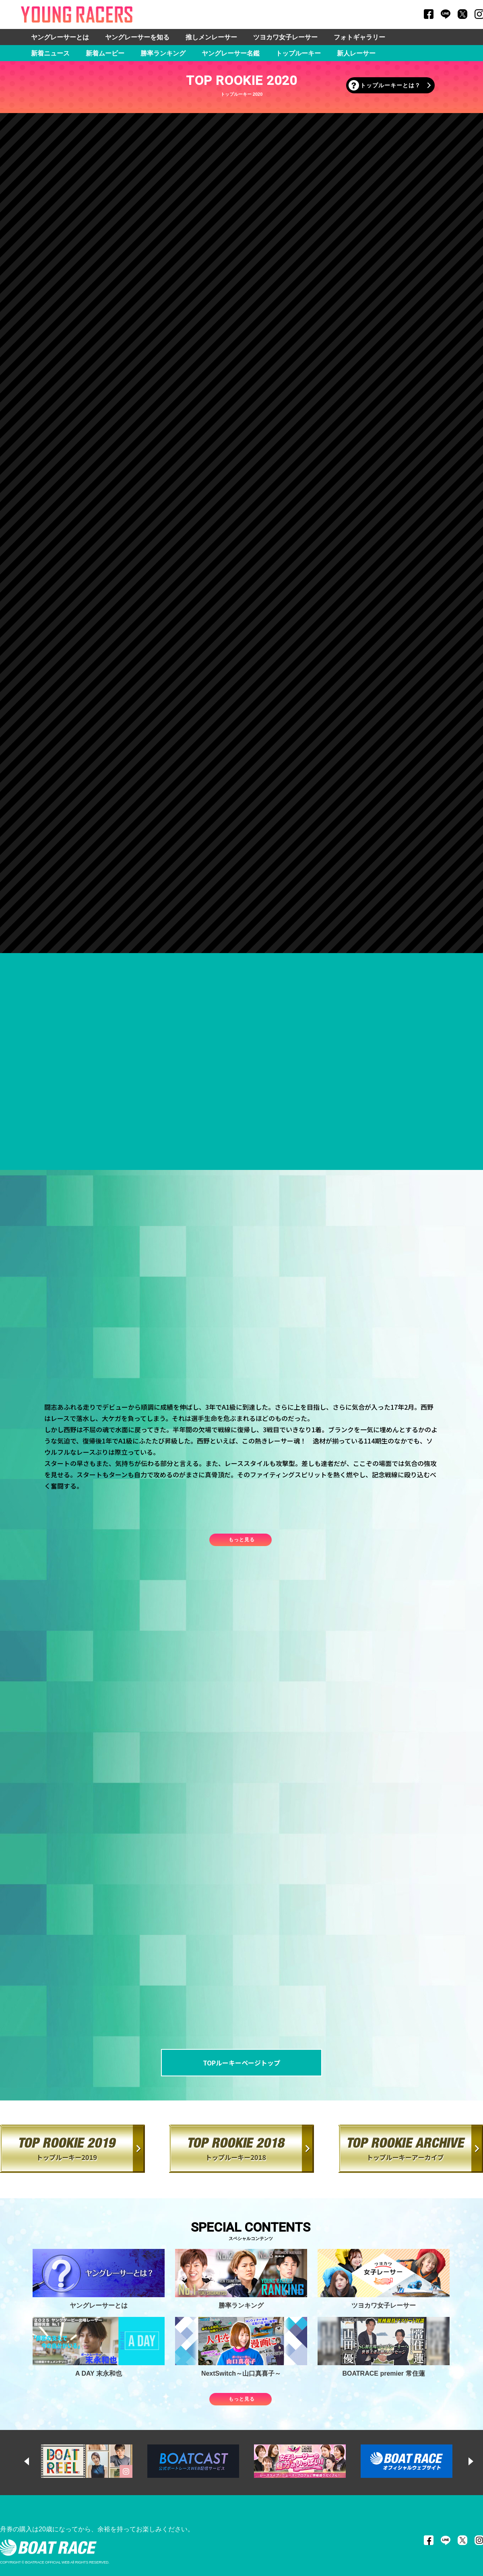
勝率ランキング (163, 53)
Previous (34, 2461)
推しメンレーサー (211, 37)
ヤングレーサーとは (60, 37)
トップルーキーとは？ (390, 85)
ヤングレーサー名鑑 (231, 53)
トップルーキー (298, 53)
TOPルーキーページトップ (241, 2062)
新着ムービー (105, 53)
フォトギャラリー (359, 37)
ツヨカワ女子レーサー (285, 37)
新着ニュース (50, 53)
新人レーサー (356, 53)
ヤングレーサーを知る (137, 37)
